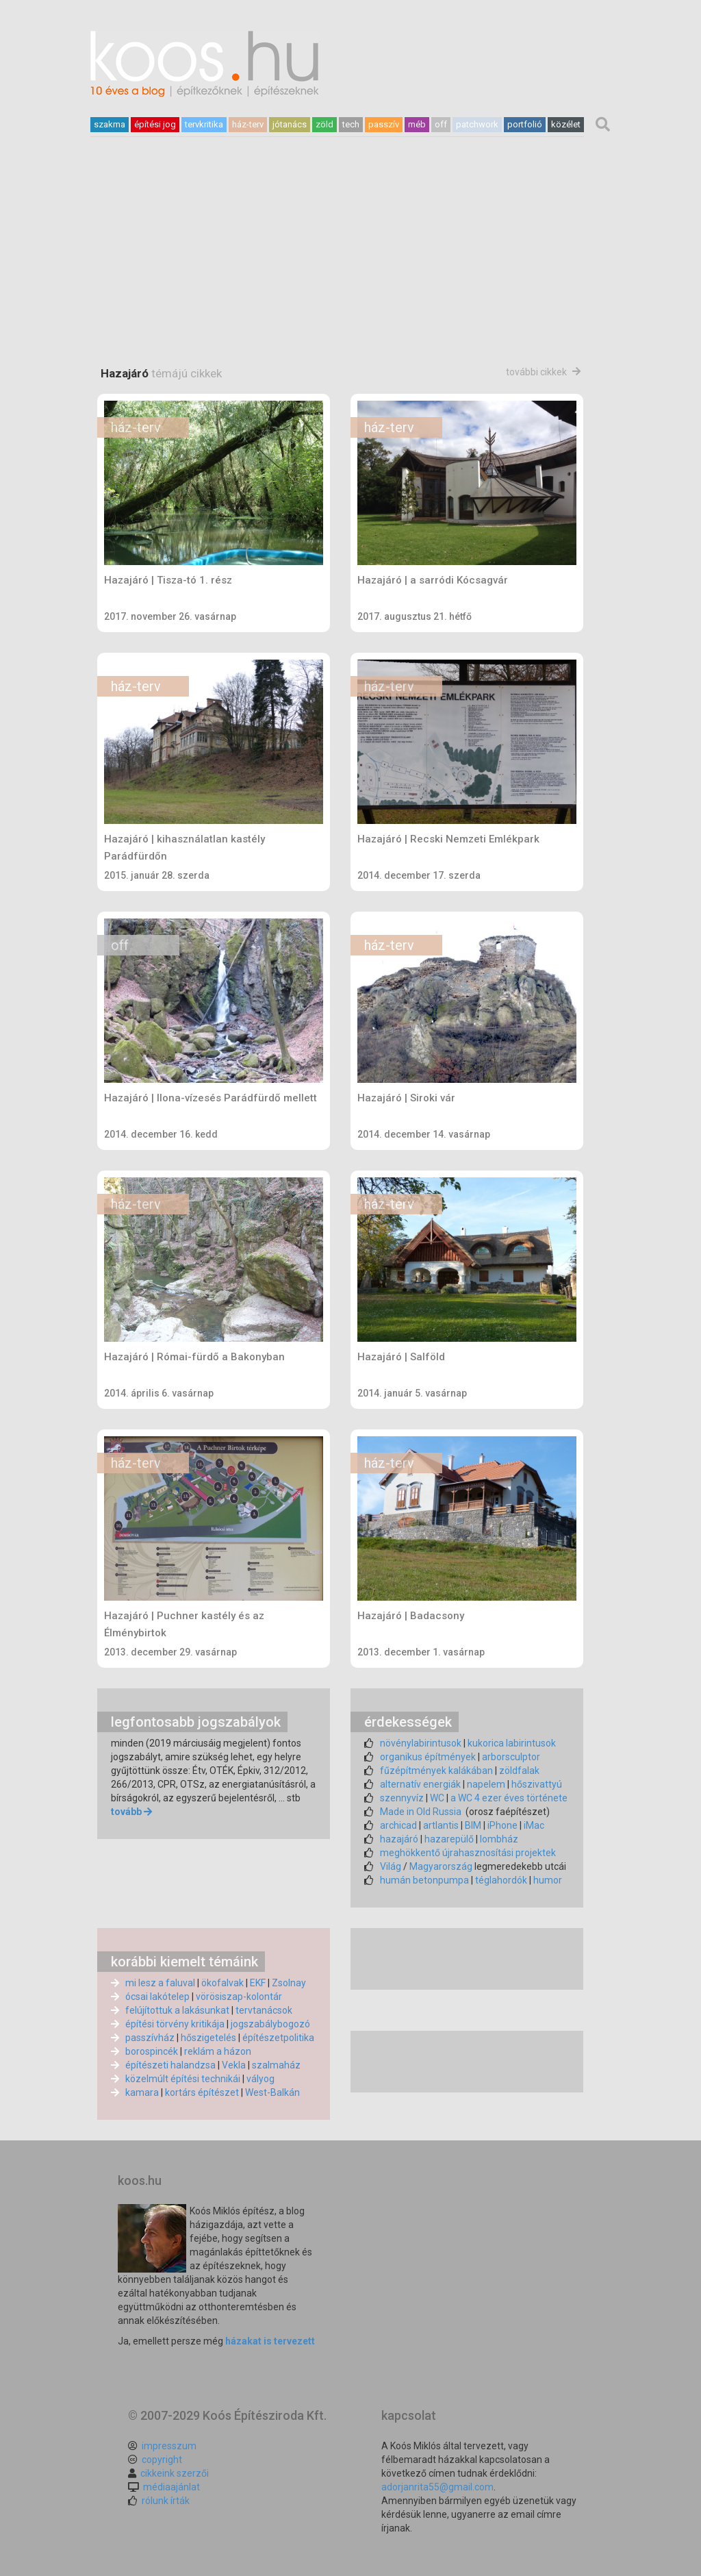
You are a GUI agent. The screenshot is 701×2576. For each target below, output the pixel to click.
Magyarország (440, 1866)
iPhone (502, 1825)
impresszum (169, 2445)
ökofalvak (222, 1982)
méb (417, 124)
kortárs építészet (202, 2092)
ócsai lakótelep (157, 1996)
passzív (383, 124)
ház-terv (248, 124)
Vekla (234, 2065)
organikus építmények (428, 1756)
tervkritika (204, 124)
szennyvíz (402, 1797)
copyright (162, 2459)
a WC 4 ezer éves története (509, 1797)
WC (437, 1797)
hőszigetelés (208, 2037)
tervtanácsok (263, 2010)
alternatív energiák (420, 1784)
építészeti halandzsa (170, 2065)
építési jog (155, 124)
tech (350, 124)
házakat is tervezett (270, 2341)
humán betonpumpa (424, 1880)
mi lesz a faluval (160, 1982)
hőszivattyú (536, 1784)
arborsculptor (511, 1756)
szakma (109, 124)
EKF (258, 1982)
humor (547, 1880)
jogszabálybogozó (270, 2023)
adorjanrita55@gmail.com (437, 2486)
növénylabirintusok (420, 1743)
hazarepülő (449, 1839)
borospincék (151, 2051)
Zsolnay (289, 1982)
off (441, 124)
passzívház (150, 2037)
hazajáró (399, 1839)
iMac (534, 1825)
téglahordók (501, 1880)
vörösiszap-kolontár (239, 1996)
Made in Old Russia (420, 1811)
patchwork (477, 124)
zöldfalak (519, 1770)
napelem (486, 1784)
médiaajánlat (171, 2486)
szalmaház (276, 2065)
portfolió (524, 124)
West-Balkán (272, 2092)
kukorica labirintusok (512, 1743)
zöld (324, 124)
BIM (473, 1825)
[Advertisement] (350, 291)
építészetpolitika (278, 2037)
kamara (142, 2092)
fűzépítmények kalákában (436, 1770)
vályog (260, 2078)
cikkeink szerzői (174, 2473)
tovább (126, 1811)
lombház (499, 1839)
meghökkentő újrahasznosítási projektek (468, 1852)
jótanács (289, 124)
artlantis (441, 1825)
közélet (566, 124)
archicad (398, 1825)
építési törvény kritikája (175, 2023)
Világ (390, 1866)
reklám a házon (217, 2051)
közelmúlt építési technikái (182, 2078)
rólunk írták (166, 2500)
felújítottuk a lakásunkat (177, 2010)
